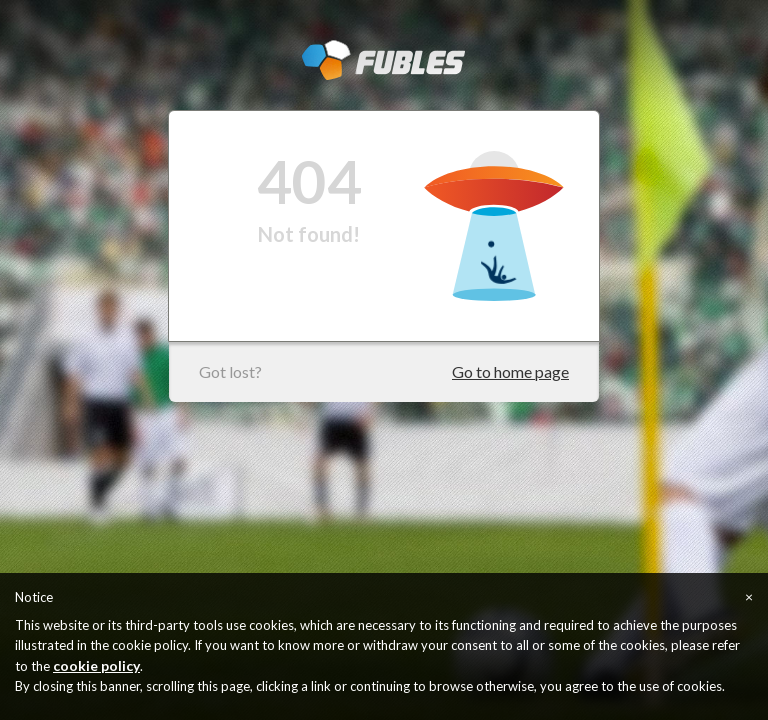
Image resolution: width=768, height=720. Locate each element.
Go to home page (510, 371)
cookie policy (96, 665)
